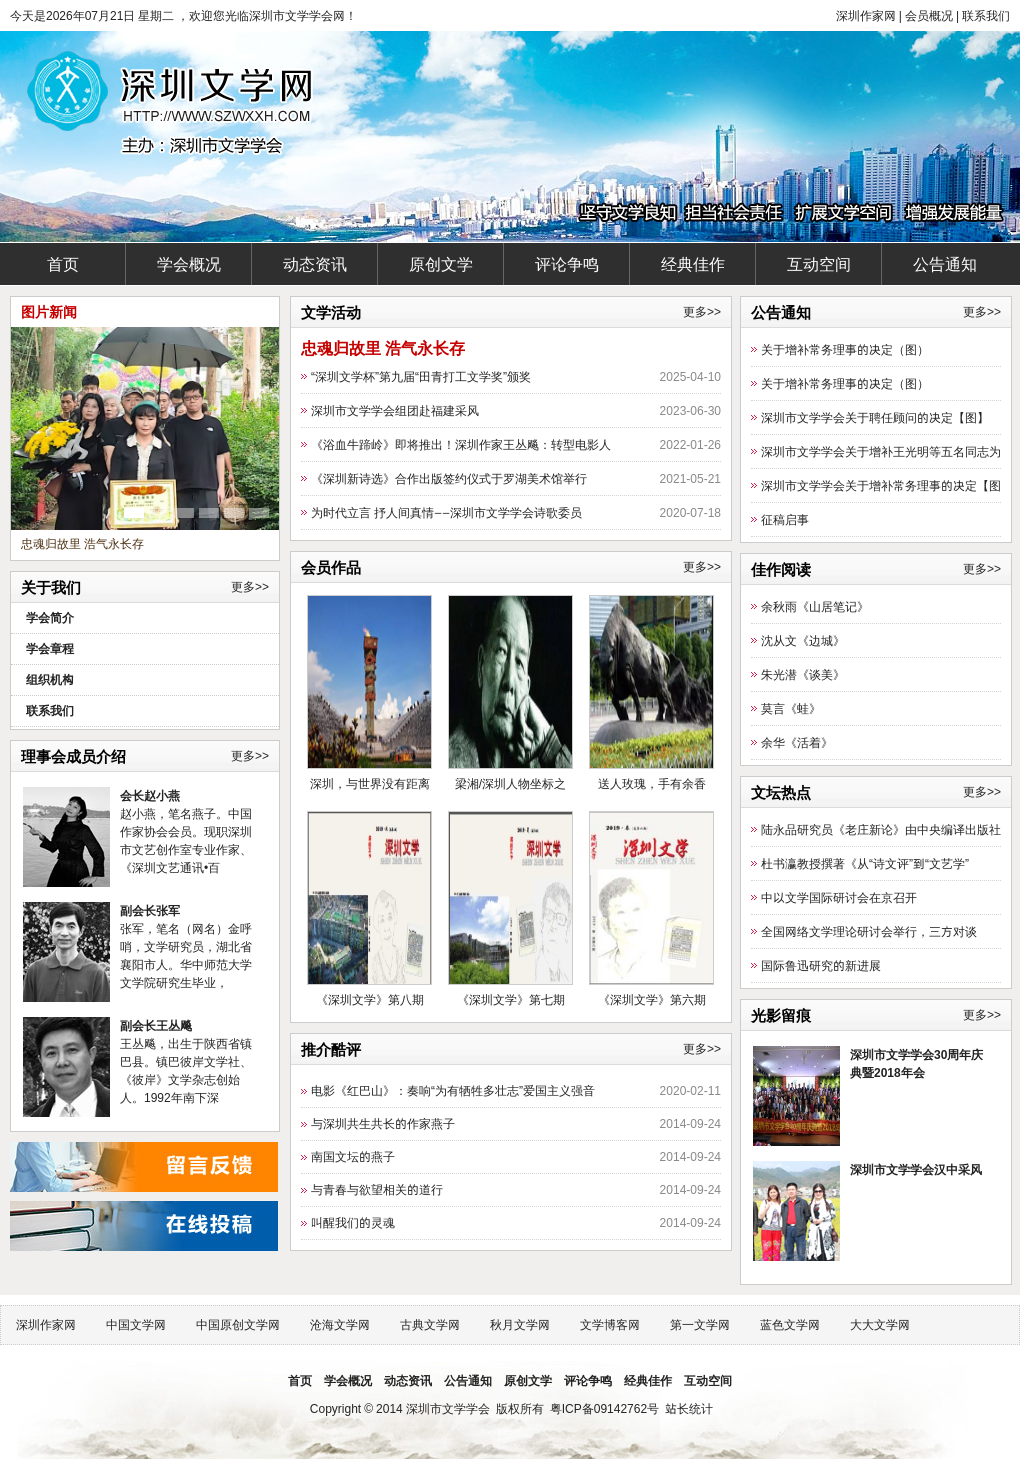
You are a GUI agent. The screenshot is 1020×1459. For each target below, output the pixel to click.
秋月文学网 (520, 1324)
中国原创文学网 (238, 1324)
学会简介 (50, 617)
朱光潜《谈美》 (803, 674)
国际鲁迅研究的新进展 (821, 965)
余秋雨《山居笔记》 (815, 606)
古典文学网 (430, 1324)
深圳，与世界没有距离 (370, 783)
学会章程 (50, 648)
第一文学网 (700, 1324)
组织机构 (50, 679)
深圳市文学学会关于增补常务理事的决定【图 (881, 485)
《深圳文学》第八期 (370, 999)
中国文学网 (136, 1324)
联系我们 (986, 15)
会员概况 (929, 15)
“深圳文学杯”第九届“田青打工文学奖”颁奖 (421, 376)
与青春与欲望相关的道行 (377, 1189)
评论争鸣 (567, 264)
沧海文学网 (340, 1324)
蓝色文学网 (790, 1324)
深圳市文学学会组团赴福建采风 (395, 410)
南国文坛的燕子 (353, 1156)
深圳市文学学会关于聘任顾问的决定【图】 (875, 417)
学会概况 (189, 264)
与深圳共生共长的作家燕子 (383, 1123)
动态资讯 (315, 264)
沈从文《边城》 (803, 640)
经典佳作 (693, 264)
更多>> (250, 587)
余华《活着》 (797, 742)
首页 (63, 264)
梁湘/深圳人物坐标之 (510, 783)
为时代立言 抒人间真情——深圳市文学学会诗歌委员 (446, 512)
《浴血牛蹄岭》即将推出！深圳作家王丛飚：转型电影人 (461, 444)
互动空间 (819, 264)
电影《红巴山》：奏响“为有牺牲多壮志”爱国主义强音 (453, 1090)
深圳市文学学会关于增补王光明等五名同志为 (881, 451)
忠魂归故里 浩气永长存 (82, 543)
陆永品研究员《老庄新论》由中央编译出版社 (881, 829)
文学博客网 (610, 1324)
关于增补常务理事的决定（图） (845, 349)
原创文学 (441, 264)
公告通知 (945, 264)
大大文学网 (880, 1324)
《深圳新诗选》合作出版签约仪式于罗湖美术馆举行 (449, 478)
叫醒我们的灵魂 (353, 1222)
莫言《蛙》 (791, 708)
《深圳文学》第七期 (511, 999)
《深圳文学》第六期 (652, 999)
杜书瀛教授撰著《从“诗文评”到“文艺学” (865, 863)
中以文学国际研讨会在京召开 (839, 897)
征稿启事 (785, 519)
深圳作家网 (866, 15)
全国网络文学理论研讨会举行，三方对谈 (869, 931)
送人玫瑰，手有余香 (652, 783)
